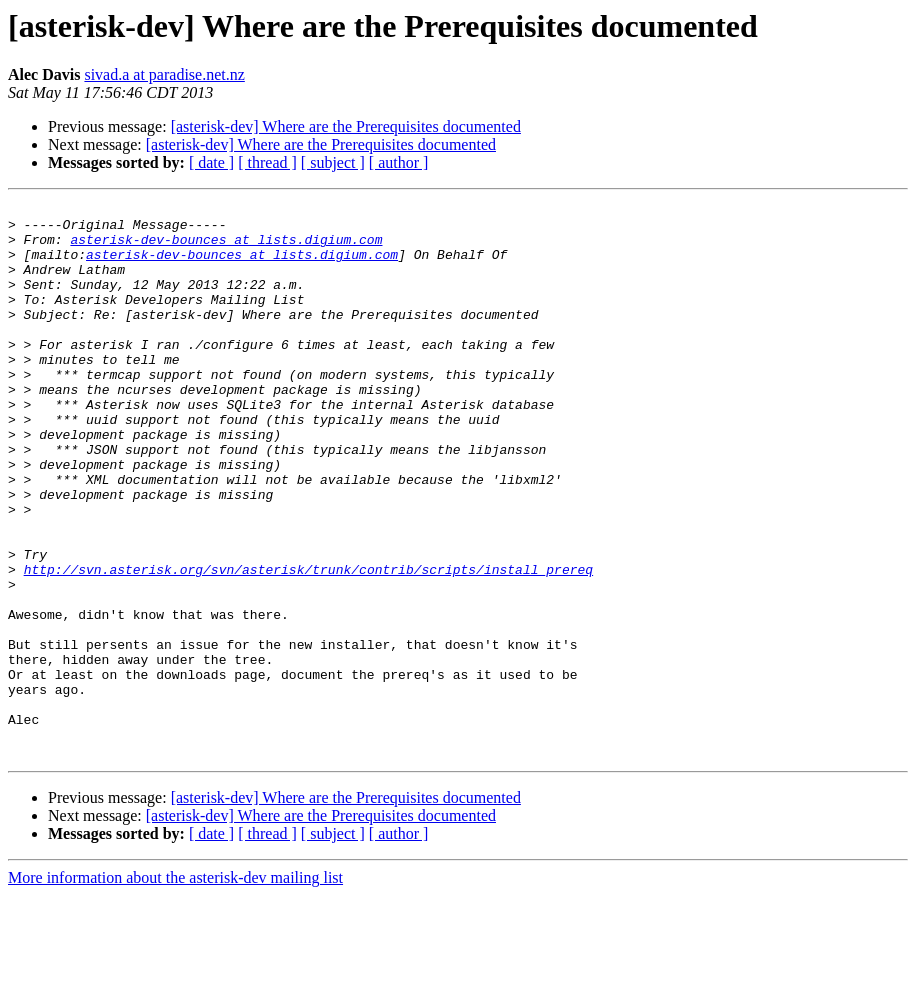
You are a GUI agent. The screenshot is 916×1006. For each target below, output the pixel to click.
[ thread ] (267, 162)
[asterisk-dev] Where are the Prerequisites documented (346, 126)
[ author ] (399, 162)
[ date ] (211, 162)
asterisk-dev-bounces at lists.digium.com (226, 248)
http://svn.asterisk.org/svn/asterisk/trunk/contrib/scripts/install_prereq (308, 644)
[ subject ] (333, 162)
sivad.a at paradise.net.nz (164, 74)
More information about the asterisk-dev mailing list (175, 988)
